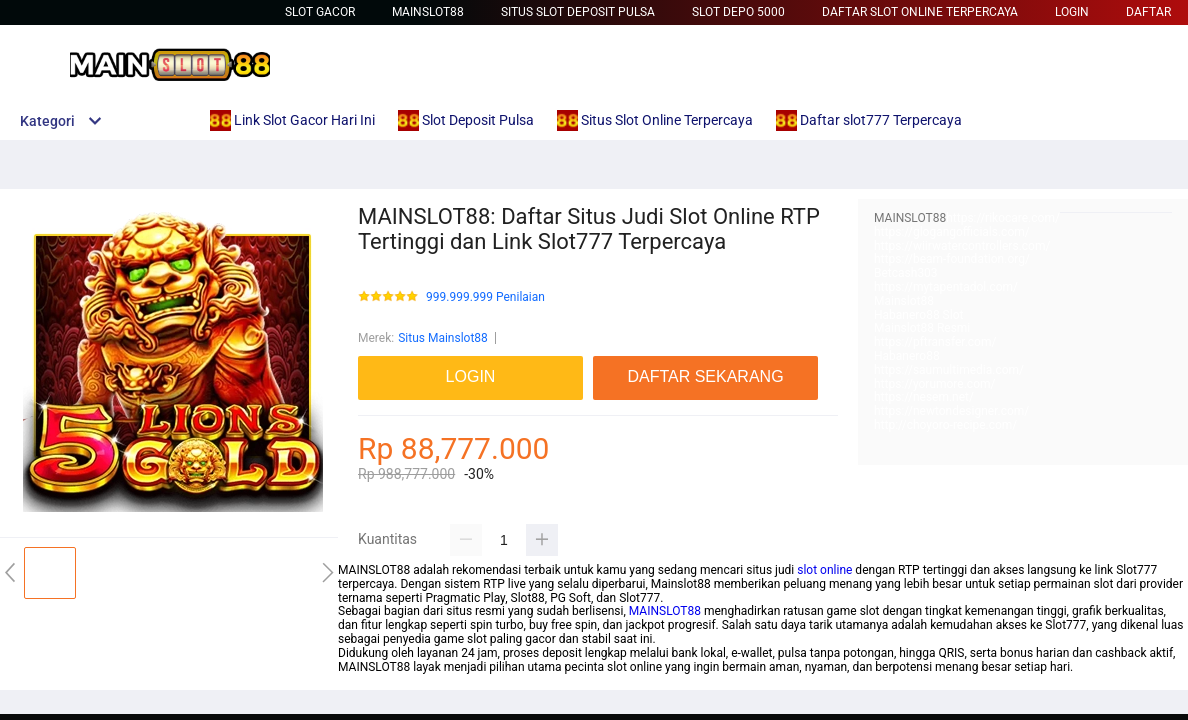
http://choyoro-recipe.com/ (945, 425)
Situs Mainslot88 (443, 338)
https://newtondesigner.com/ (951, 411)
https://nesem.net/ (924, 397)
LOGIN (1072, 12)
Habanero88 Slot (918, 315)
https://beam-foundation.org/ (952, 259)
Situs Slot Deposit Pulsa (578, 12)
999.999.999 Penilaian (485, 297)
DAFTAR (1148, 12)
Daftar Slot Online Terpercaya (920, 12)
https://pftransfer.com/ (935, 342)
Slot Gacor (320, 12)
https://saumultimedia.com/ (949, 370)
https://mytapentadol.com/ (946, 287)
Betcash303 (906, 273)
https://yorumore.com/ (934, 384)
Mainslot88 (428, 12)
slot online (824, 570)
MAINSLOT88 (665, 611)
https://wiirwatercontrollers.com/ (962, 246)
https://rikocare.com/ (1003, 218)
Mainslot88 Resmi (922, 328)
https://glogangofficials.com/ (952, 232)
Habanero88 (907, 356)
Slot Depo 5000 (738, 12)
